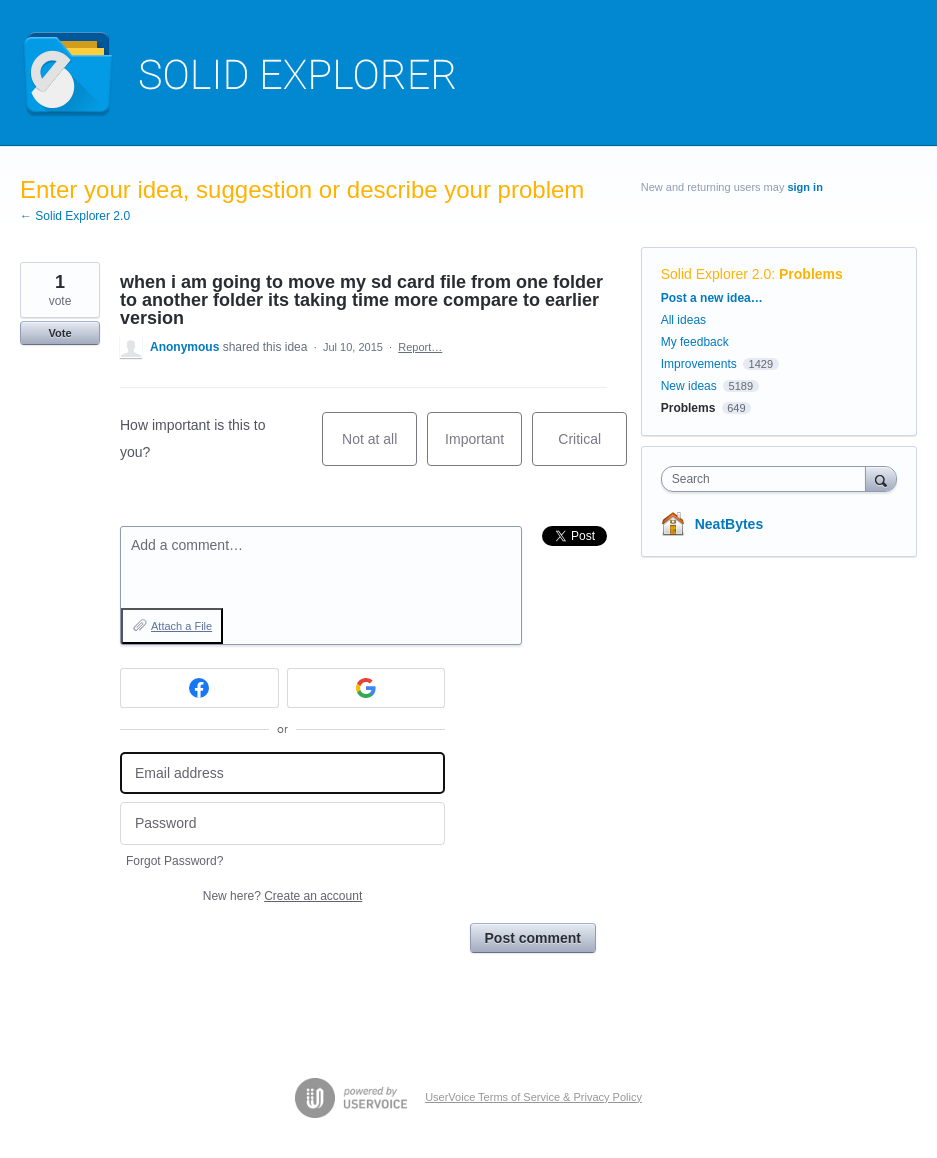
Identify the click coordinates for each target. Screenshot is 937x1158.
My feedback (695, 342)
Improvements (699, 364)
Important (483, 448)
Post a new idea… (712, 298)
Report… (420, 347)
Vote (59, 333)
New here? (282, 896)
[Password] (282, 823)
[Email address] (282, 773)
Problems (811, 274)
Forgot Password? (174, 861)
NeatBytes (729, 524)
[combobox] (768, 479)
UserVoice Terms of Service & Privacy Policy (533, 1097)
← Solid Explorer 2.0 (75, 216)
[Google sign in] (366, 688)
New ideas (689, 386)
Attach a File (181, 626)
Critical (592, 448)
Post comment (533, 938)
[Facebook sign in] (199, 688)
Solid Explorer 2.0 (716, 274)
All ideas (683, 320)
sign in (804, 187)
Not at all (379, 448)
